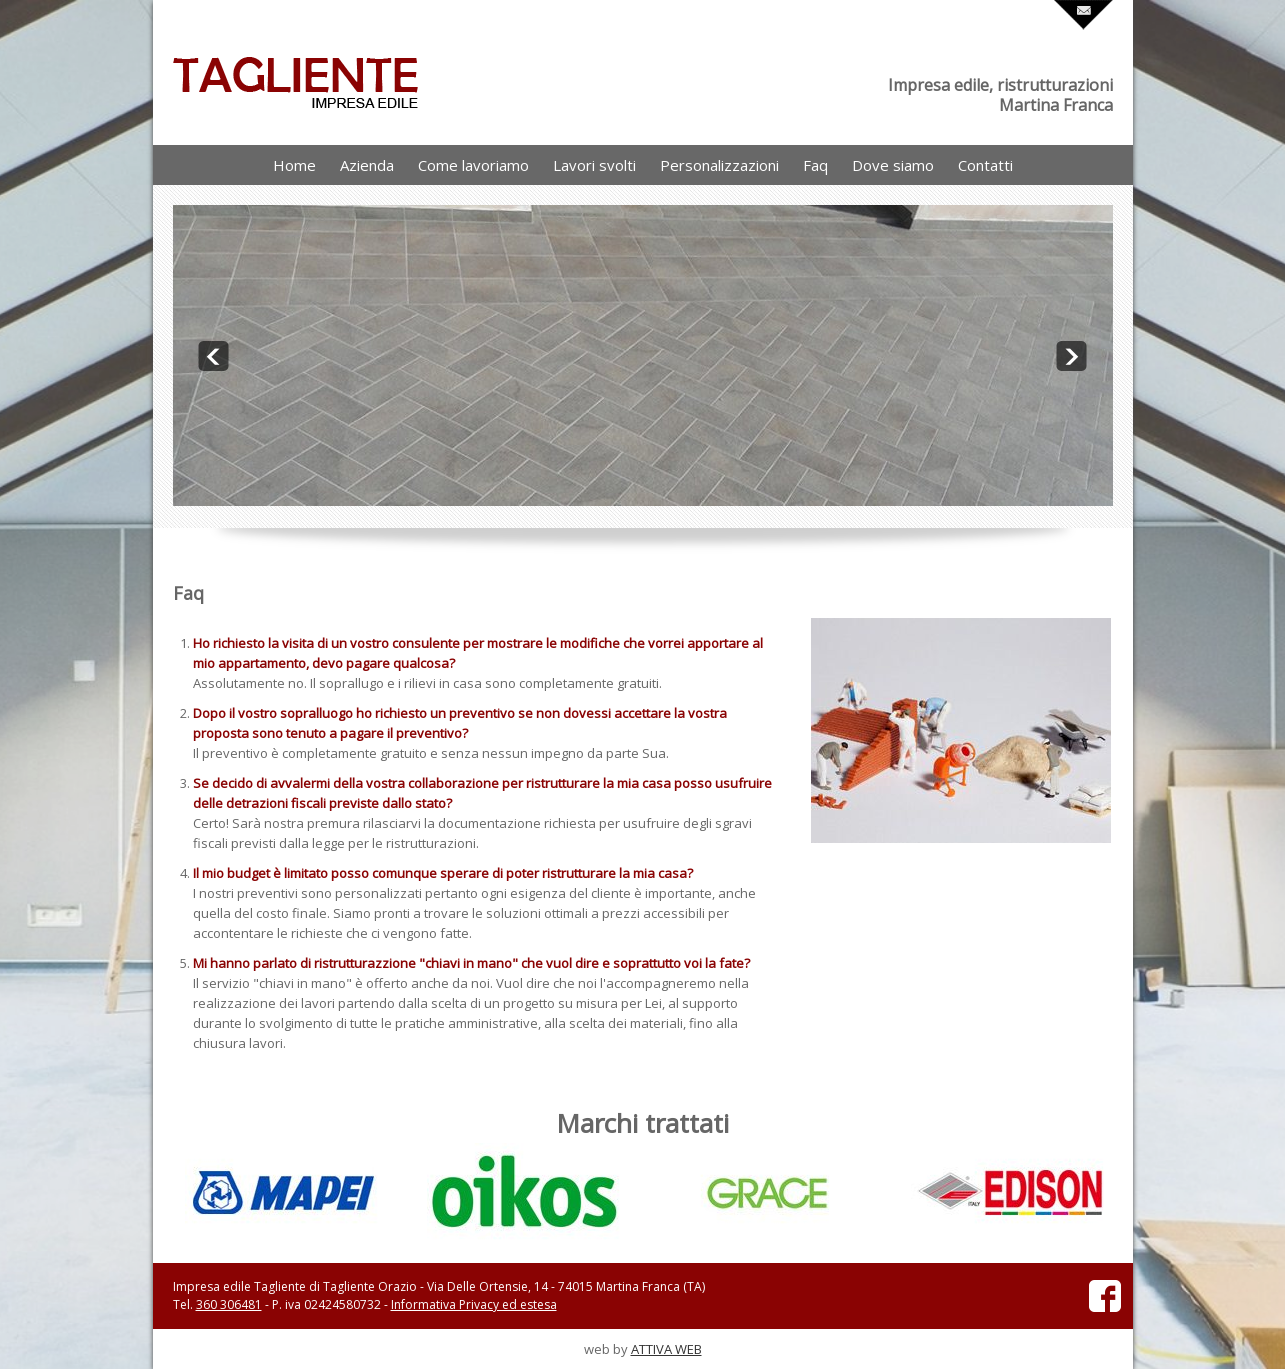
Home (294, 165)
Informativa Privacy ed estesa (474, 1304)
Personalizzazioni (719, 165)
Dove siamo (893, 165)
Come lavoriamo (473, 165)
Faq (815, 165)
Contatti (985, 165)
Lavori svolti (594, 165)
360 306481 (229, 1304)
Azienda (367, 165)
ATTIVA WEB (666, 1349)
